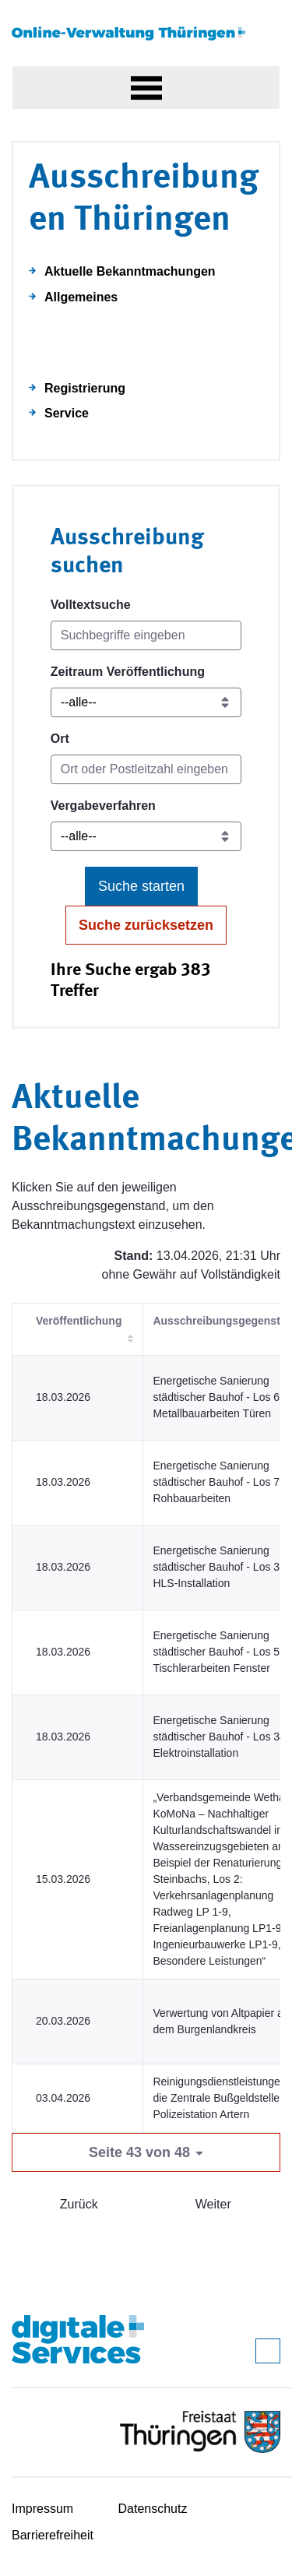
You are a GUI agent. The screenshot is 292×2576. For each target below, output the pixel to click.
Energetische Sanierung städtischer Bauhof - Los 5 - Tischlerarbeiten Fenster (219, 1651)
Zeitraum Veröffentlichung (128, 671)
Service (66, 413)
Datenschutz (153, 2508)
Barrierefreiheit (52, 2535)
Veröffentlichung (78, 1320)
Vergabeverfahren (103, 805)
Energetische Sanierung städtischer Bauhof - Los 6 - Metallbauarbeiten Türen (219, 1397)
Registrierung (84, 388)
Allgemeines (81, 297)
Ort (60, 738)
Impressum (42, 2508)
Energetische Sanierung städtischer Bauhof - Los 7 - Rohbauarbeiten (219, 1481)
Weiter (213, 2204)
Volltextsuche (91, 604)
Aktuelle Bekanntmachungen (130, 271)
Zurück (79, 2204)
